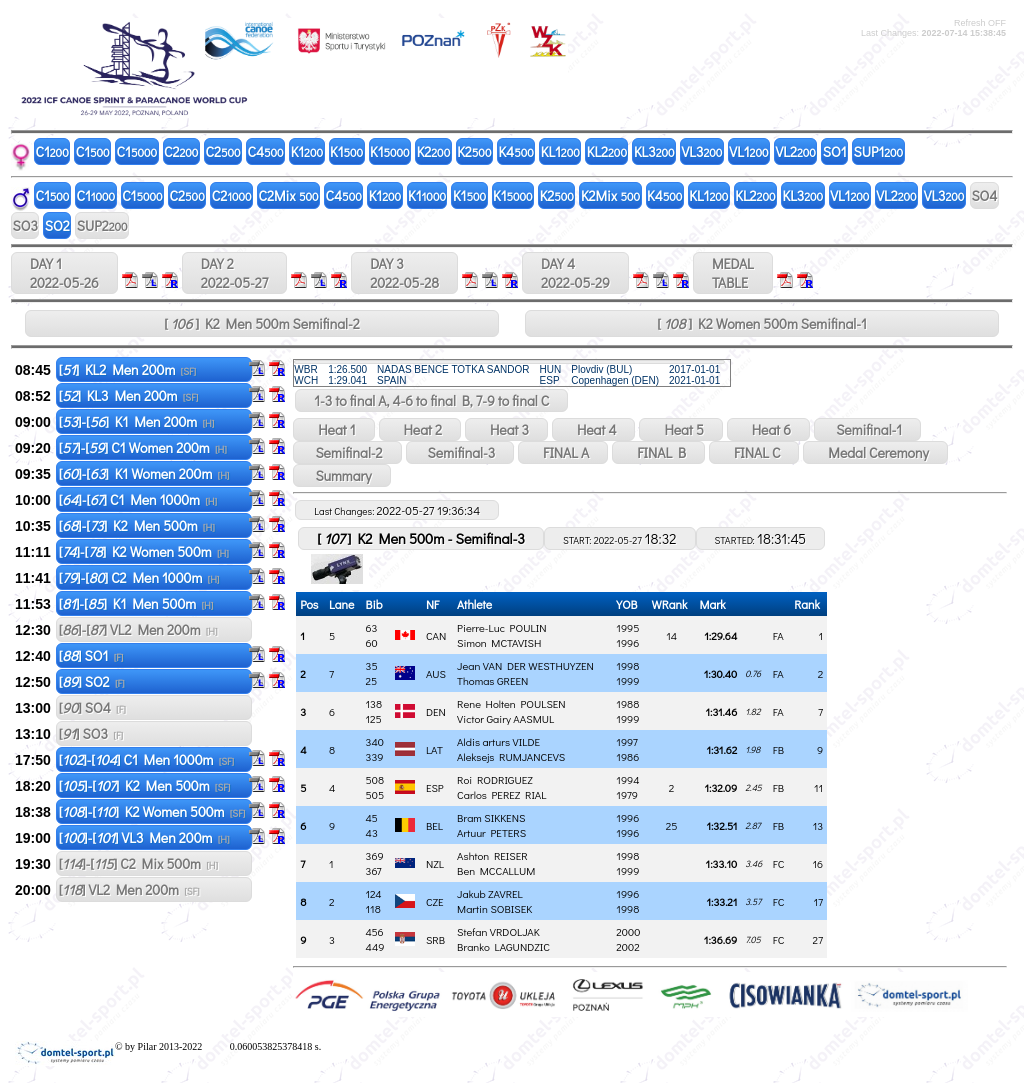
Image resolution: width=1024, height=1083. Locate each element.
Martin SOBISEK (494, 908)
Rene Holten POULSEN (511, 703)
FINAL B (658, 452)
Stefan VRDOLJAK (498, 931)
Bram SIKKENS (491, 817)
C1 (52, 151)
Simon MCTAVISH (499, 642)
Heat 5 (680, 429)
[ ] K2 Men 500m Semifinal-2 (261, 323)
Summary (341, 475)
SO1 (835, 151)
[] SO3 (91, 733)
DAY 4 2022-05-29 (575, 273)
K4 (515, 151)
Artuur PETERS (491, 832)
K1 (307, 151)
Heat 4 (594, 429)
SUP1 (879, 151)
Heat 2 (420, 429)
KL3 (654, 151)
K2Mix (610, 195)
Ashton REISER (492, 855)
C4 (266, 151)
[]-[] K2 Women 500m (144, 551)
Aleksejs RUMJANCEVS (511, 756)
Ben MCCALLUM (496, 870)
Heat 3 (506, 429)
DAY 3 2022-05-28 (404, 273)
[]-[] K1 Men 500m (136, 603)
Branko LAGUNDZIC (503, 946)
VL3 (702, 151)
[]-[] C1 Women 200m (143, 447)
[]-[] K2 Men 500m (137, 525)
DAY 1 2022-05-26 (64, 273)
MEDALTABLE (733, 273)
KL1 (560, 151)
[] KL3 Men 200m (129, 395)
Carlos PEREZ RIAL (501, 794)
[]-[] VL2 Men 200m (138, 629)
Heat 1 (333, 429)
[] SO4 (92, 707)
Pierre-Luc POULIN (501, 627)
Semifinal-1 (867, 429)
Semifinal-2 (347, 452)
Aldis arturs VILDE (498, 741)
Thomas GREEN (492, 680)
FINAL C (754, 452)
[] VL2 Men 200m (129, 889)
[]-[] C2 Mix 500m (138, 863)
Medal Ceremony (875, 452)
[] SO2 (92, 681)
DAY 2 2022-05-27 (234, 273)
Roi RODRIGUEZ (495, 779)
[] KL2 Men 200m (127, 369)
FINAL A (563, 452)
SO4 (984, 195)
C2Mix (289, 195)
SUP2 (102, 225)
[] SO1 (91, 655)
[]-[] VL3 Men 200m (144, 837)
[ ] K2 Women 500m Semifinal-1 (761, 323)
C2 (181, 151)
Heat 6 (768, 429)
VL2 (796, 151)
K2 (434, 151)
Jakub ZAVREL (490, 893)
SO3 (25, 225)
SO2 (57, 225)
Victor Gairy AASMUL (505, 718)
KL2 (607, 151)
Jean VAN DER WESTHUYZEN (525, 665)
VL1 (748, 151)
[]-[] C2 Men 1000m (139, 577)
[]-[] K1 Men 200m (137, 421)
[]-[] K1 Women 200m (144, 473)
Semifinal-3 (460, 452)
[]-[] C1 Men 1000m (138, 499)
